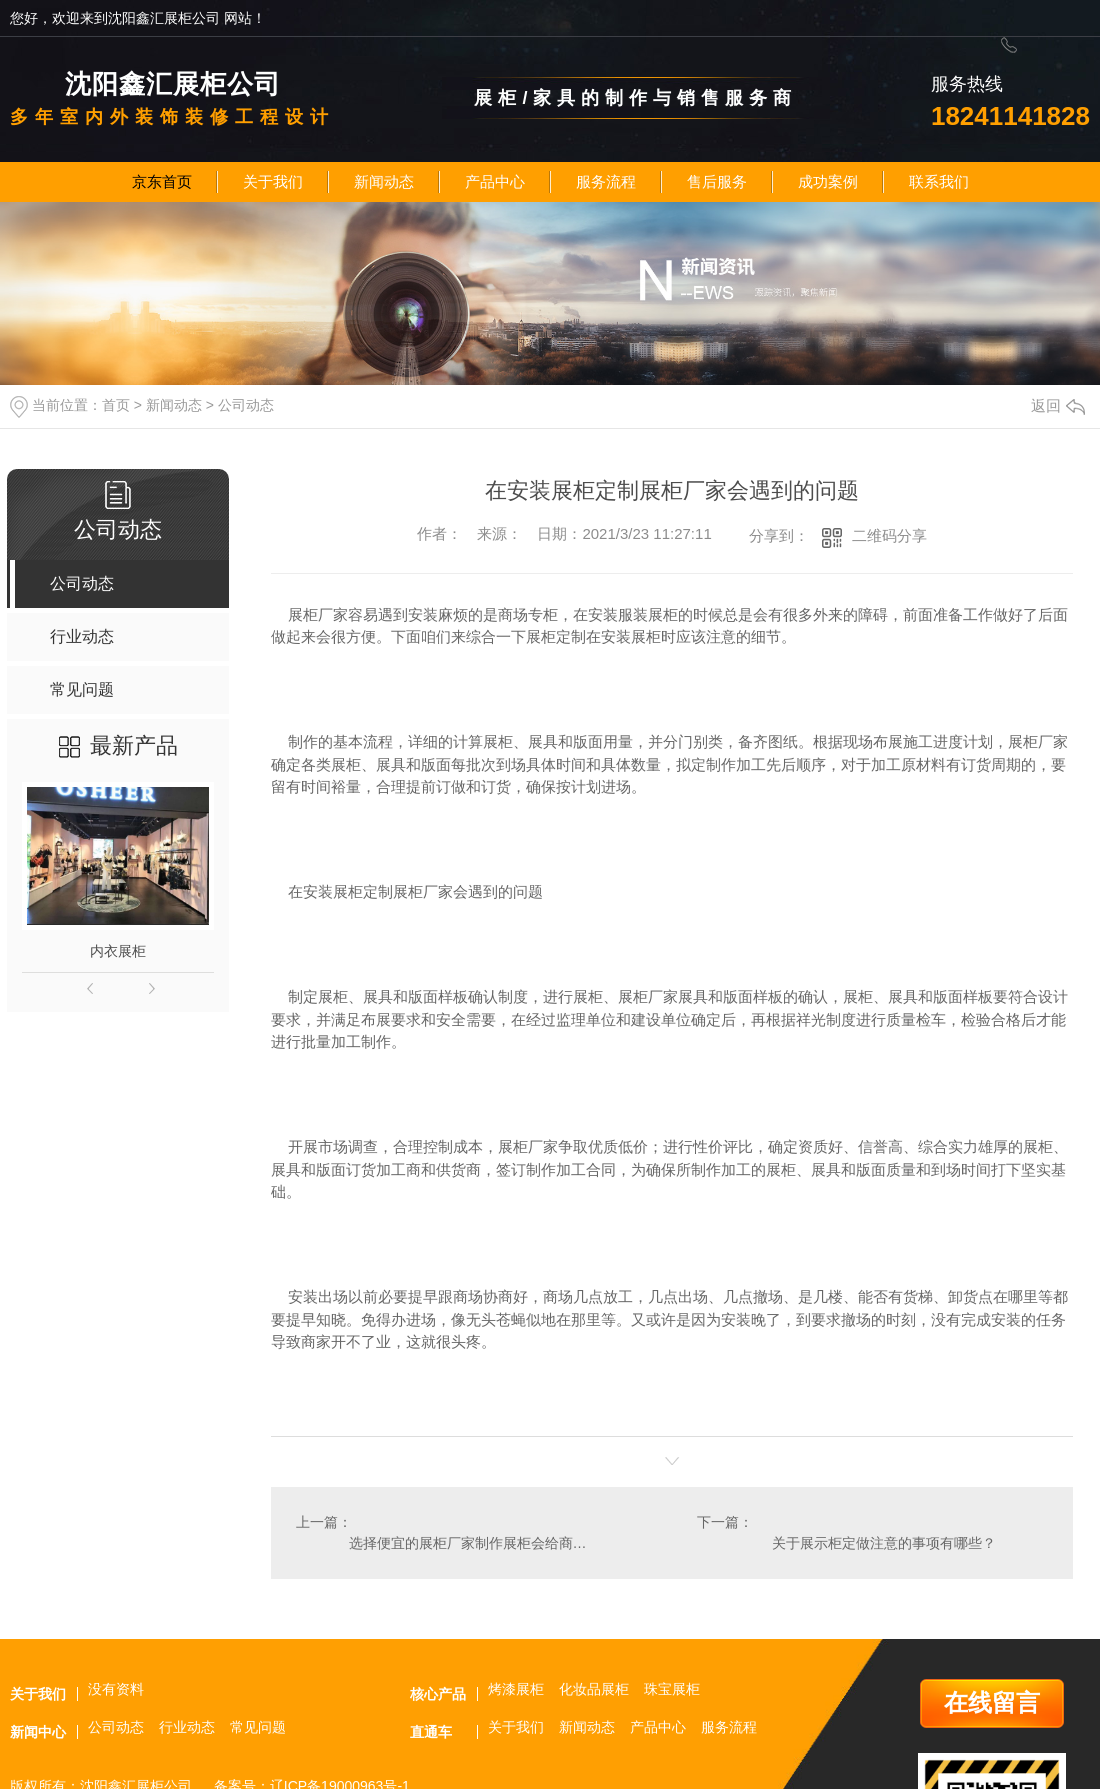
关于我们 (273, 181)
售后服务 (717, 181)
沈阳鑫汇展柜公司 (173, 84)
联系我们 (939, 181)
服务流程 (606, 181)
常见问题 (258, 1727)
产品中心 (495, 181)
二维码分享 (889, 535)
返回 (1058, 405)
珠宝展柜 (672, 1689)
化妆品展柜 (594, 1689)
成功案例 (828, 181)
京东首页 (162, 181)
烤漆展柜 (516, 1689)
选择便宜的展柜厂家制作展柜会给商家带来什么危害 (471, 1543)
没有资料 (116, 1689)
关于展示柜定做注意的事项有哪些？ (884, 1543)
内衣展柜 (118, 951)
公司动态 (246, 405)
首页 (116, 405)
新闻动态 (384, 181)
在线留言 (992, 1702)
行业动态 (187, 1727)
